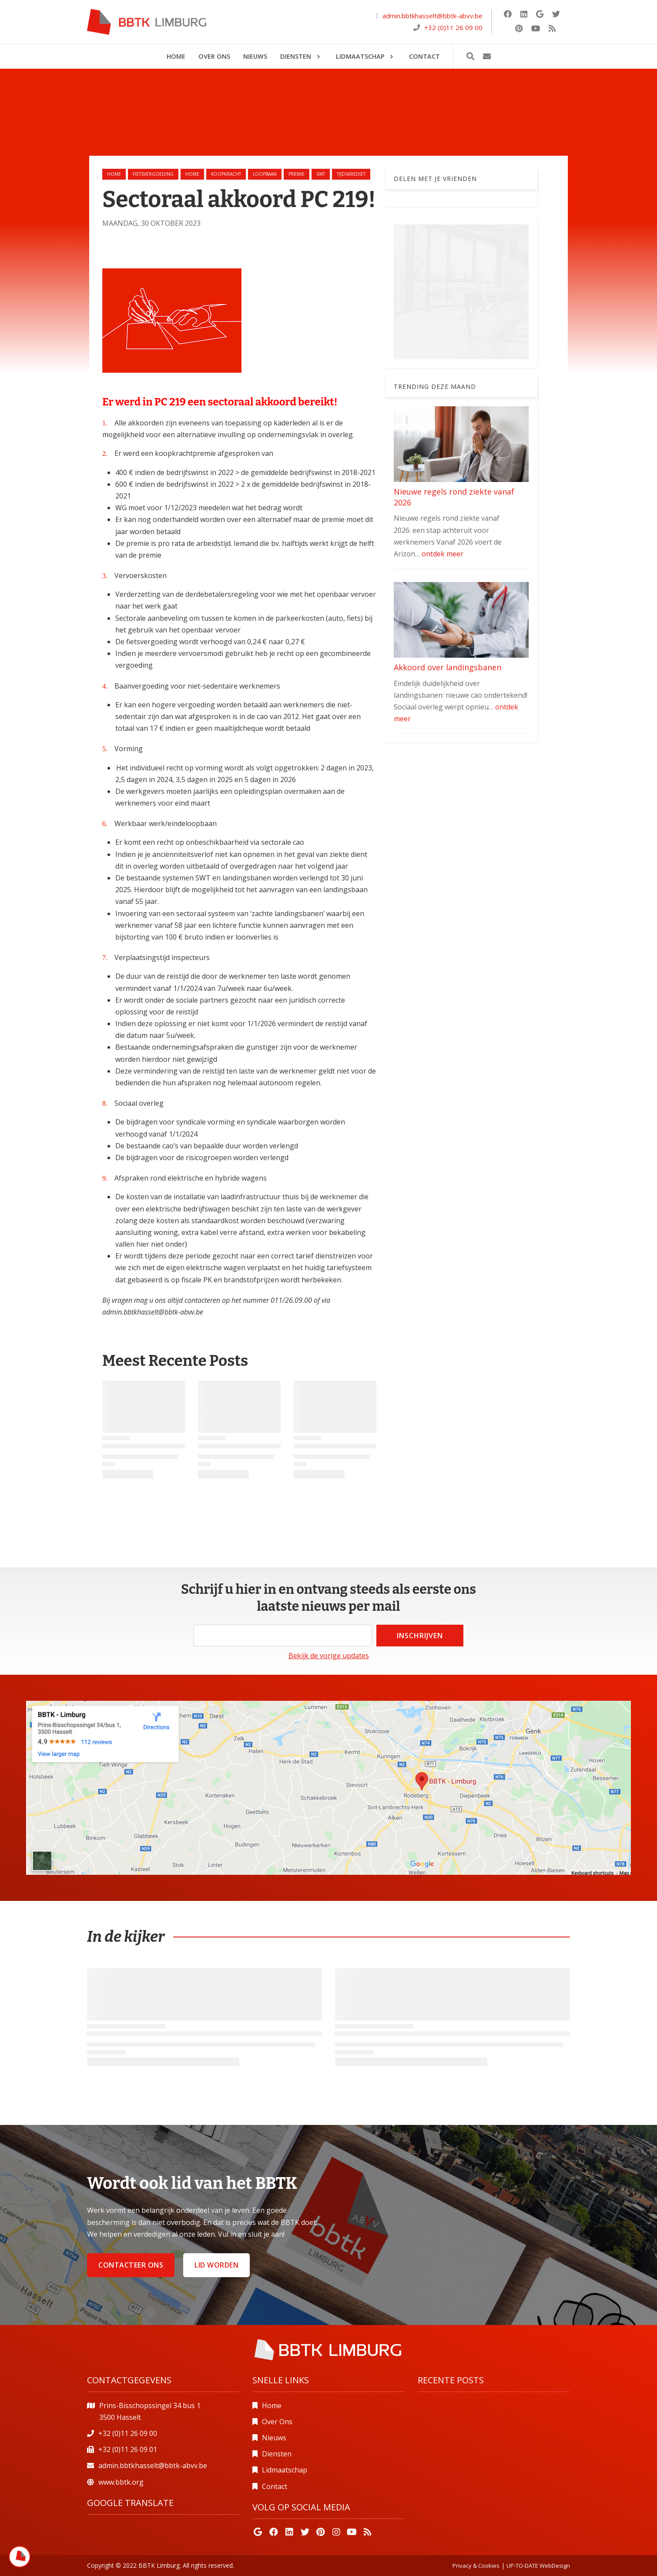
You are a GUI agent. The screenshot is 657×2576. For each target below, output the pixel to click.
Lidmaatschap (284, 2470)
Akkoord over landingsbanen (447, 667)
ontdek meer (442, 554)
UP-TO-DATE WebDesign (538, 2565)
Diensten (277, 2454)
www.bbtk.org (121, 2482)
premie (296, 174)
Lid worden (216, 2265)
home (192, 174)
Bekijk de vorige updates (328, 1655)
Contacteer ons (130, 2265)
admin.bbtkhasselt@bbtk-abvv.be (432, 15)
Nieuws (274, 2437)
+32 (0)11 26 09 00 (453, 27)
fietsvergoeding (153, 174)
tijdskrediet (351, 174)
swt (320, 174)
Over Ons (277, 2421)
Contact (274, 2486)
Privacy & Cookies (476, 2565)
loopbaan (265, 174)
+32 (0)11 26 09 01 (127, 2449)
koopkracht (226, 174)
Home (114, 174)
